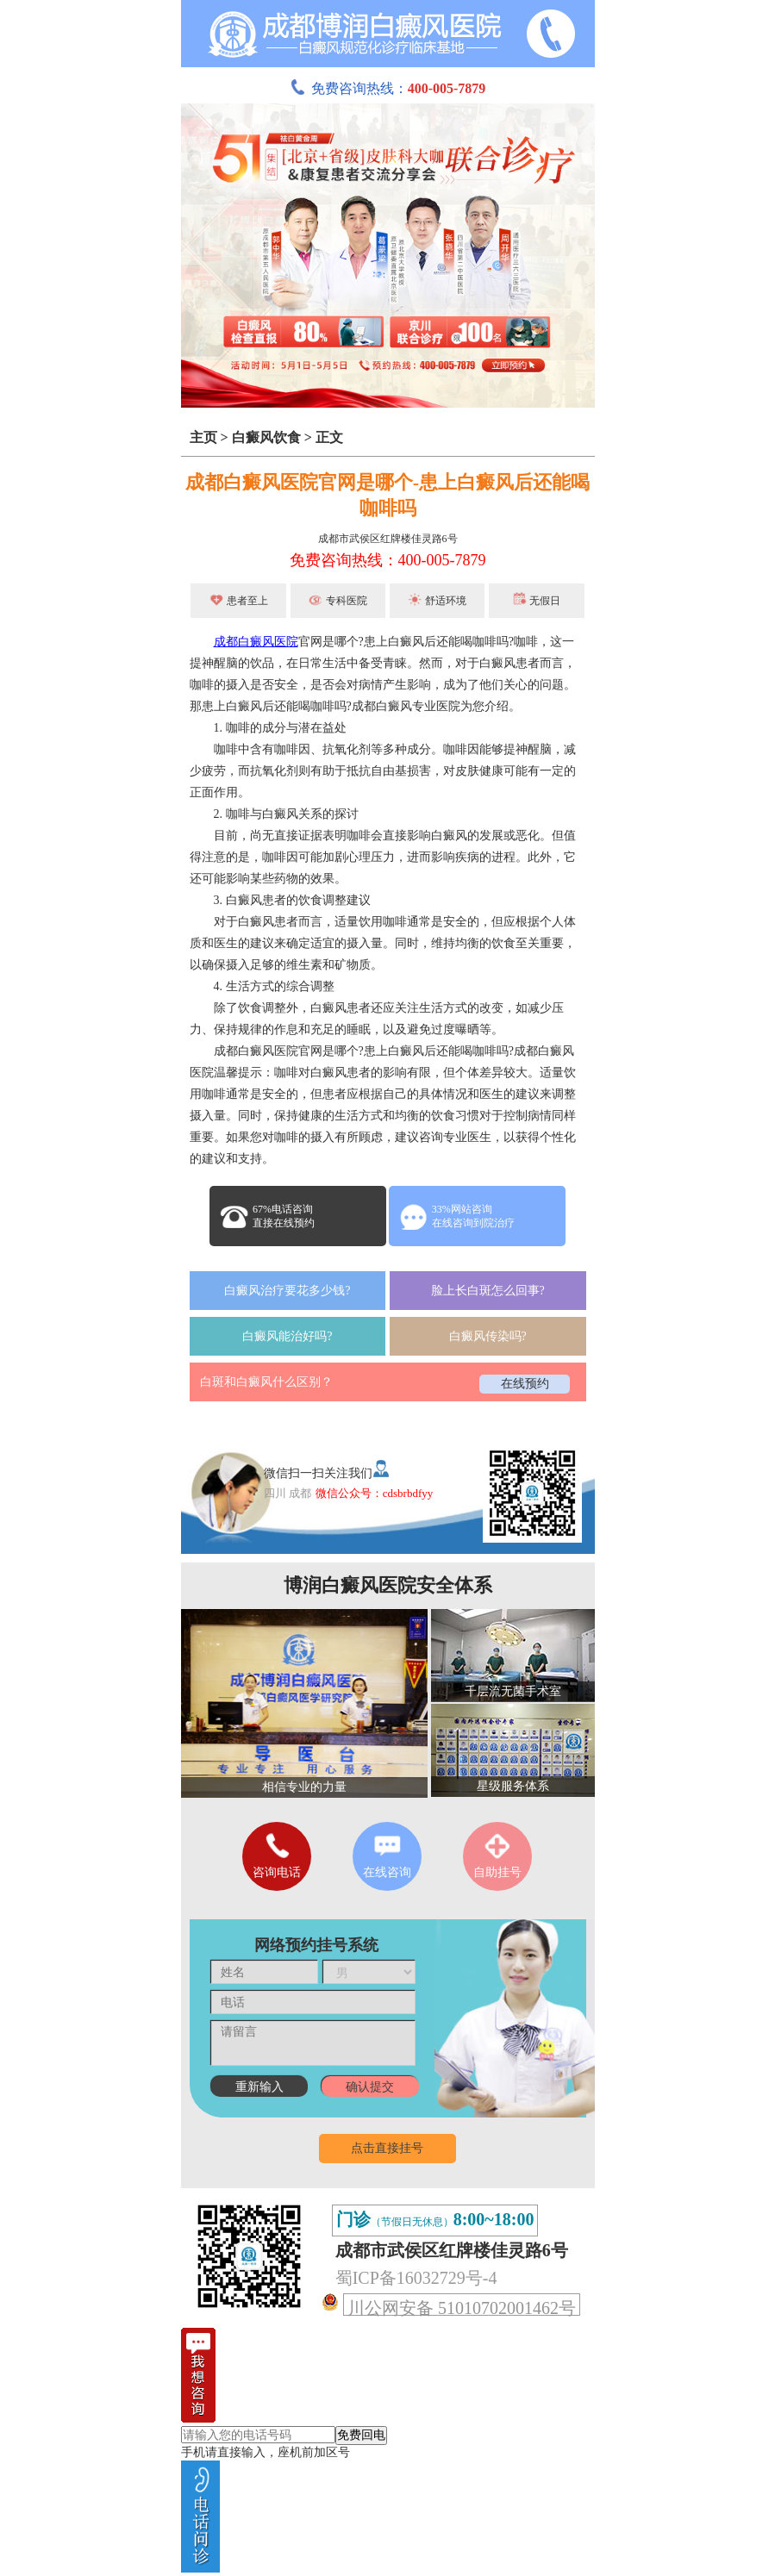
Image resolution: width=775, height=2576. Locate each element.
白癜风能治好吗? (287, 1336)
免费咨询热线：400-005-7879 (388, 560)
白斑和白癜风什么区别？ (266, 1381)
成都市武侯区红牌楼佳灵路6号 (388, 539)
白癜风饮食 (266, 437)
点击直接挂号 (387, 2148)
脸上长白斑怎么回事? (488, 1290)
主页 (203, 437)
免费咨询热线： (388, 88)
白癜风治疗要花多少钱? (287, 1290)
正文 (329, 437)
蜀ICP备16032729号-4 (416, 2277)
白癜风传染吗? (488, 1336)
